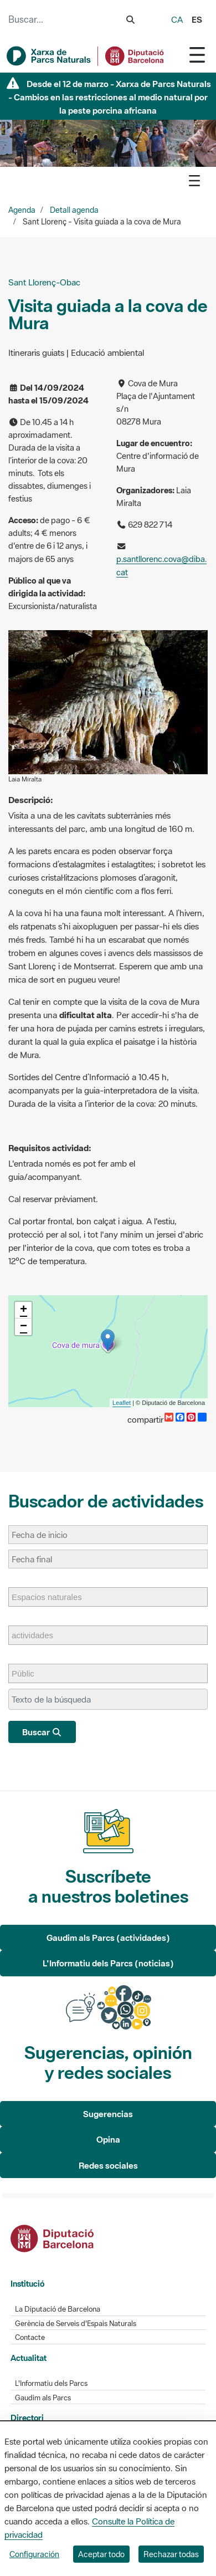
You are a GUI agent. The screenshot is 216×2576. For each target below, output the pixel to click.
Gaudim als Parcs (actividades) (108, 1937)
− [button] (23, 1326)
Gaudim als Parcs (43, 2398)
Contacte (30, 2337)
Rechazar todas (171, 2554)
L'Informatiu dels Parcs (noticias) (108, 1963)
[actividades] (38, 1635)
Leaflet (121, 1402)
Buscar (42, 1731)
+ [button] (23, 1310)
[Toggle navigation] (197, 54)
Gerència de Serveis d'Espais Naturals (75, 2323)
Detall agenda (74, 210)
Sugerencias (108, 2113)
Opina (108, 2139)
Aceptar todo (101, 2554)
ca (177, 19)
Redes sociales (108, 2165)
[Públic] (28, 1673)
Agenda (21, 210)
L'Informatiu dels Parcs (51, 2383)
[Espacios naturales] (52, 1597)
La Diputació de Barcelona (57, 2309)
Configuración (34, 2554)
